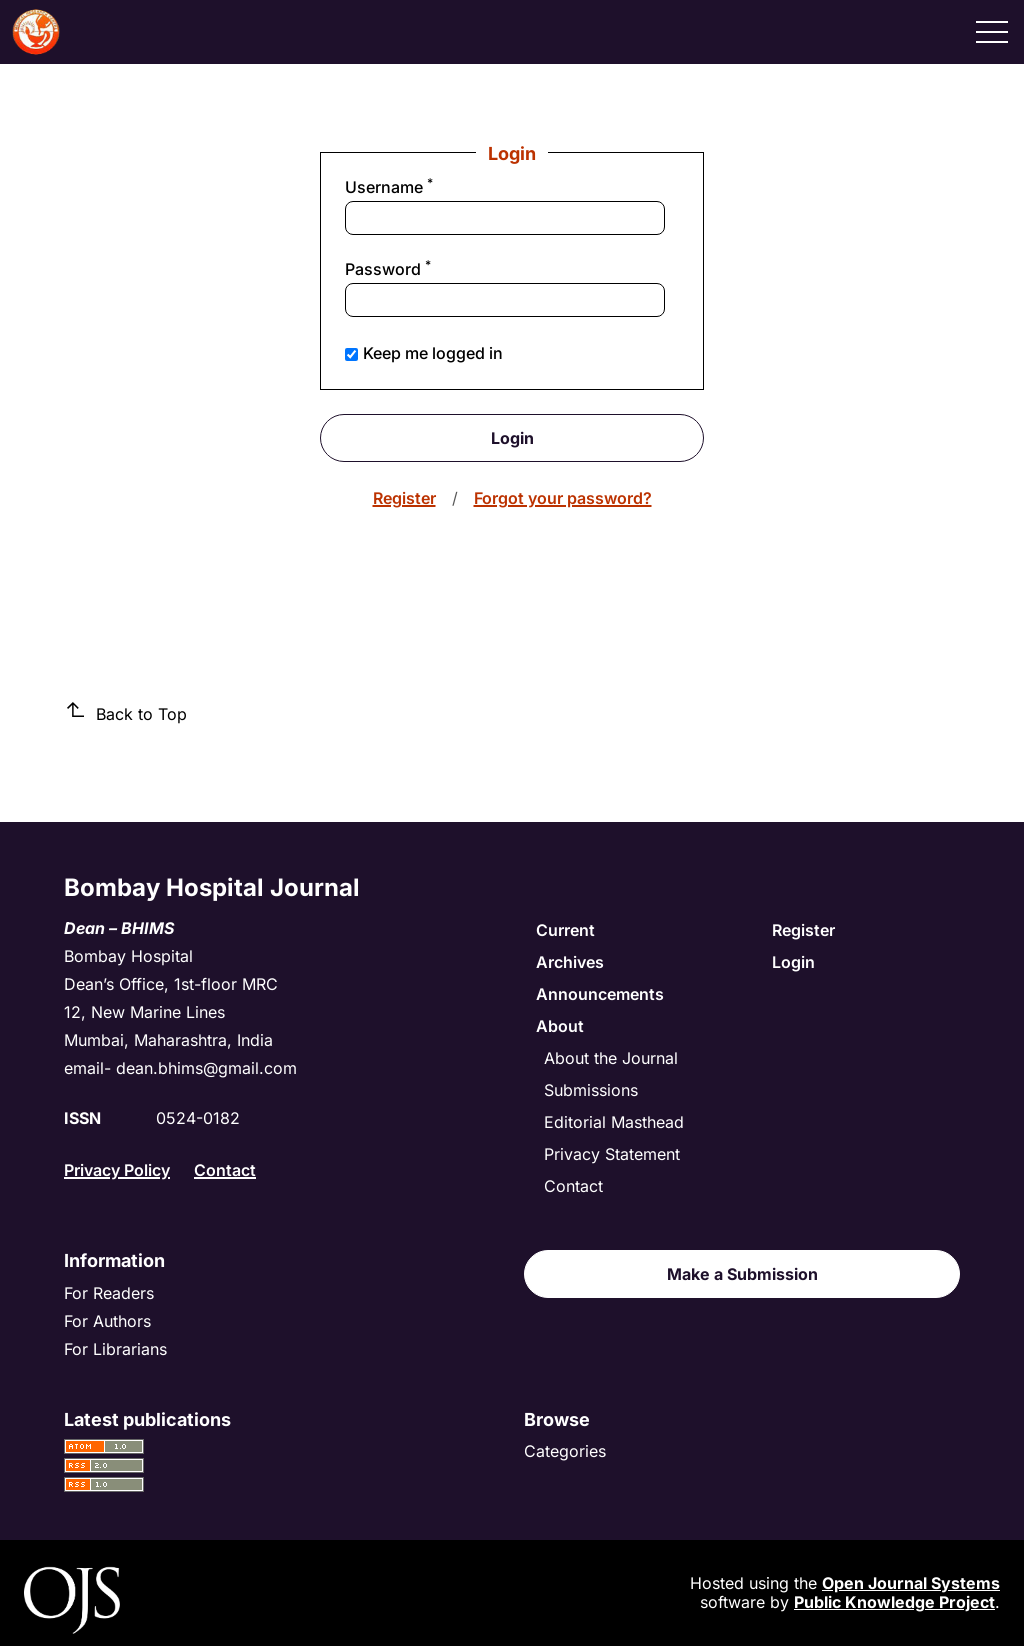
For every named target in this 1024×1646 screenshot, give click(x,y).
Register (404, 498)
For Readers (109, 1293)
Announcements (600, 994)
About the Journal (611, 1058)
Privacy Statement (612, 1154)
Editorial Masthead (614, 1122)
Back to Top (125, 713)
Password (421, 269)
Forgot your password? (563, 498)
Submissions (591, 1090)
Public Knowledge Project (894, 1602)
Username (422, 187)
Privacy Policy (117, 1170)
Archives (570, 962)
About (560, 1026)
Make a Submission (742, 1274)
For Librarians (115, 1349)
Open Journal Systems (911, 1583)
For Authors (107, 1321)
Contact (225, 1170)
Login (512, 438)
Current (565, 930)
